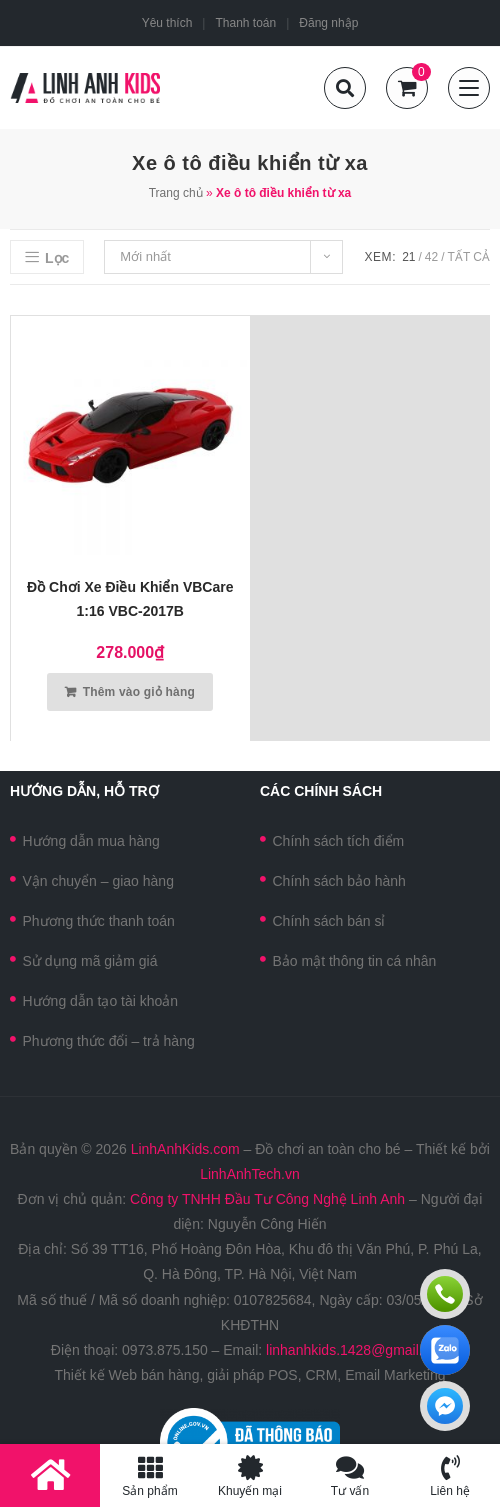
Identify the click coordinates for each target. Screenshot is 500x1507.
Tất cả (469, 257)
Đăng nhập (328, 23)
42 (431, 257)
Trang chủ (176, 193)
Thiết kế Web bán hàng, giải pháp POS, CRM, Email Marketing (249, 1375)
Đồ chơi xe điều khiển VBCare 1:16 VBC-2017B (130, 599)
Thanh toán (245, 23)
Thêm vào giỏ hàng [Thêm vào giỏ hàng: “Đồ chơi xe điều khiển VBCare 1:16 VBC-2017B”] (139, 692)
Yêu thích (167, 23)
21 (408, 257)
